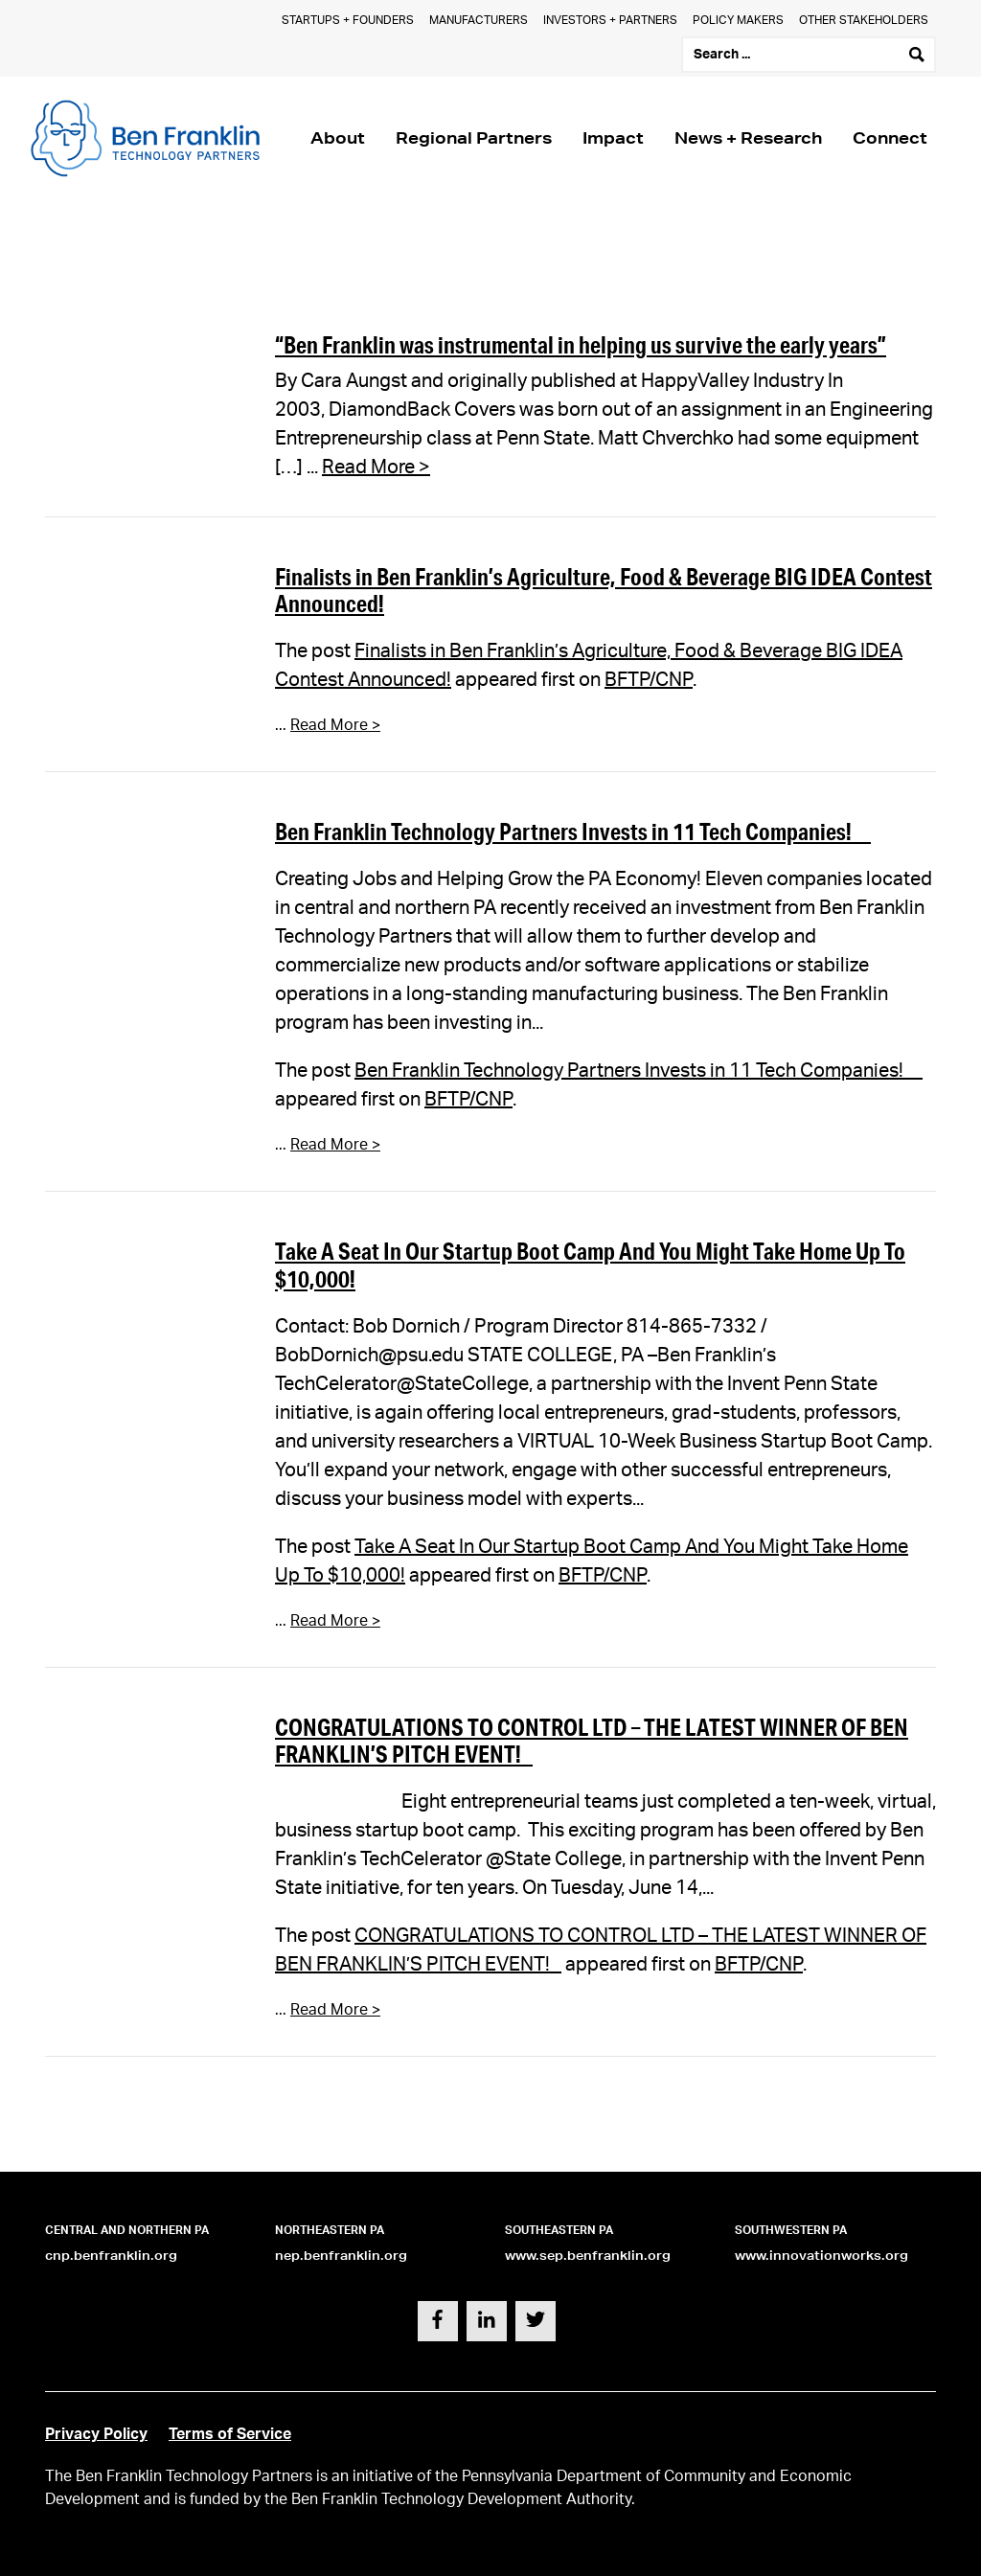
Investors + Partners (610, 20)
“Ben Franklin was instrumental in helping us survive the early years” (580, 344)
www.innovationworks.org (821, 2255)
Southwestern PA (791, 2230)
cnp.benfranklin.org (111, 2255)
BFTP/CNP (649, 680)
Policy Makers (738, 20)
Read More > (376, 467)
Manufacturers (478, 20)
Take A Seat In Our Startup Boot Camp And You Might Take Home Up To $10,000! (590, 1264)
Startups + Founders (348, 20)
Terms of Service (230, 2434)
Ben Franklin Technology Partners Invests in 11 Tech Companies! (573, 831)
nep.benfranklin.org (341, 2255)
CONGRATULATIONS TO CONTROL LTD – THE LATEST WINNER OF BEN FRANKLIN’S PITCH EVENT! (591, 1740)
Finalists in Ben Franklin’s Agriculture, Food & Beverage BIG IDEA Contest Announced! (603, 590)
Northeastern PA (329, 2230)
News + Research (748, 137)
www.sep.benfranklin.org (588, 2255)
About (337, 137)
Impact (613, 137)
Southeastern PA (559, 2230)
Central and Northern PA (127, 2230)
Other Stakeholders (863, 20)
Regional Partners (474, 137)
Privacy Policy (96, 2434)
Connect (890, 137)
